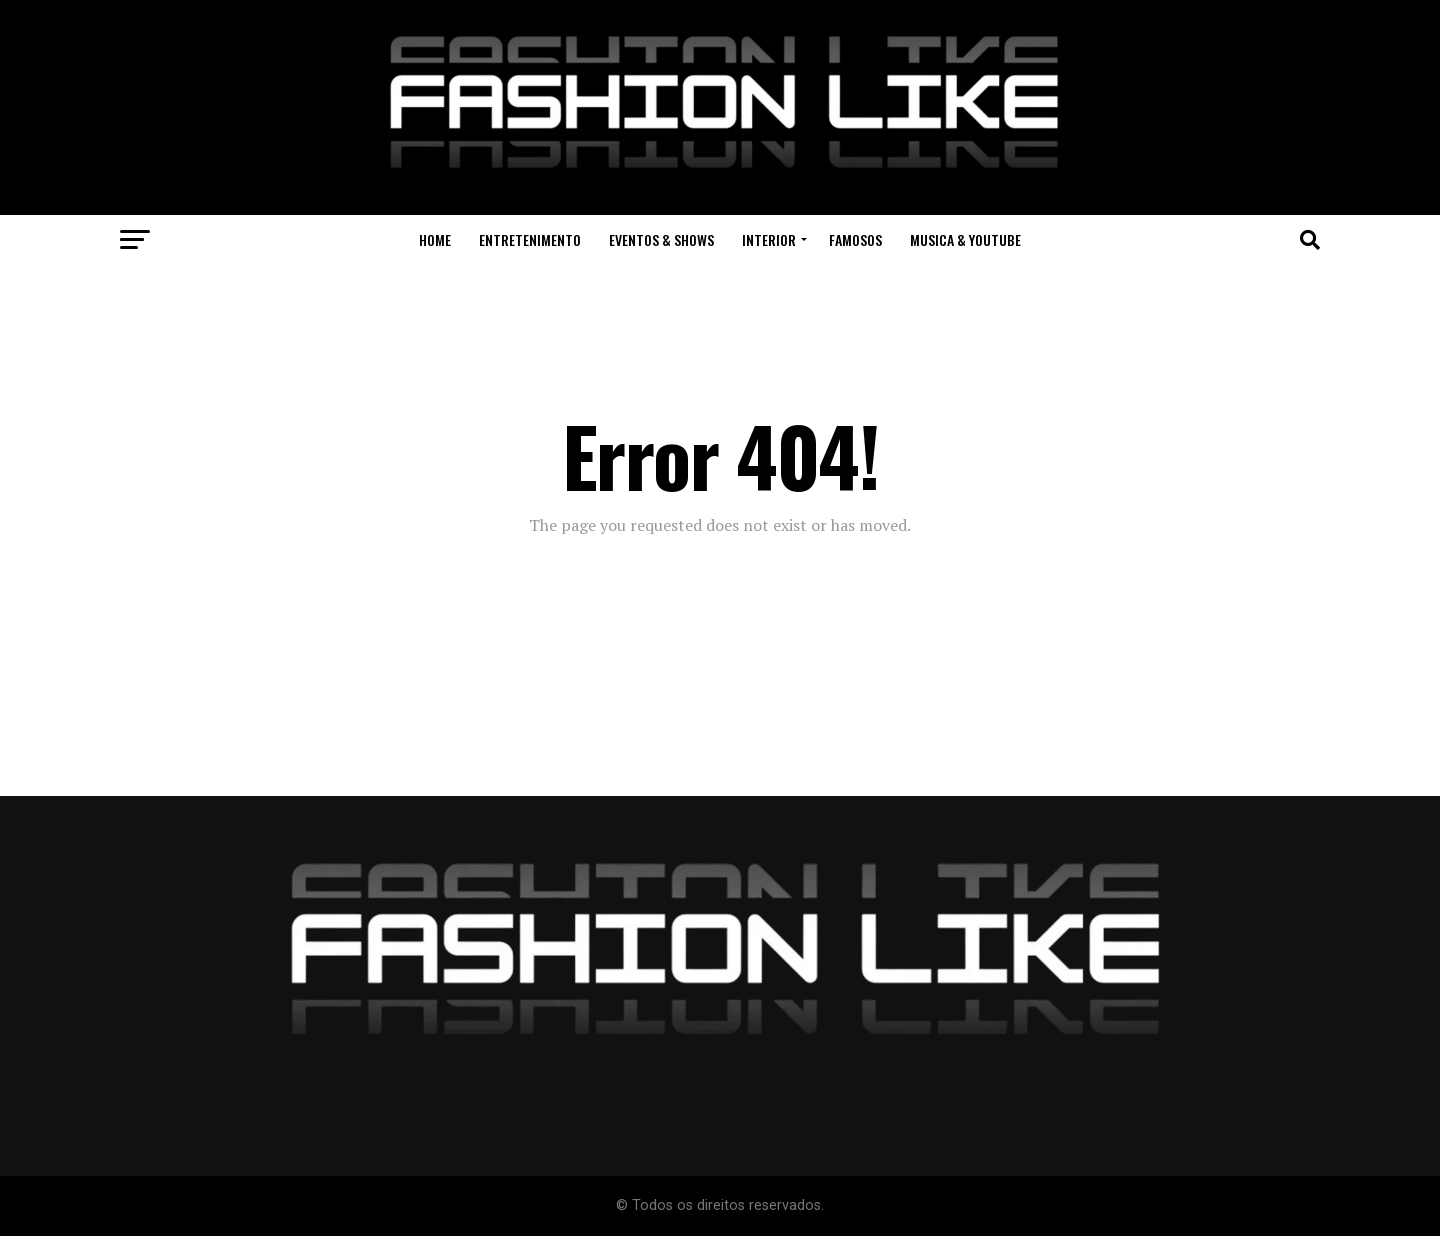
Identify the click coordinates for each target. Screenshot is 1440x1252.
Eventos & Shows (661, 239)
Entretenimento (530, 239)
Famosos (855, 239)
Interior (769, 239)
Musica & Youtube (965, 239)
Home (435, 239)
